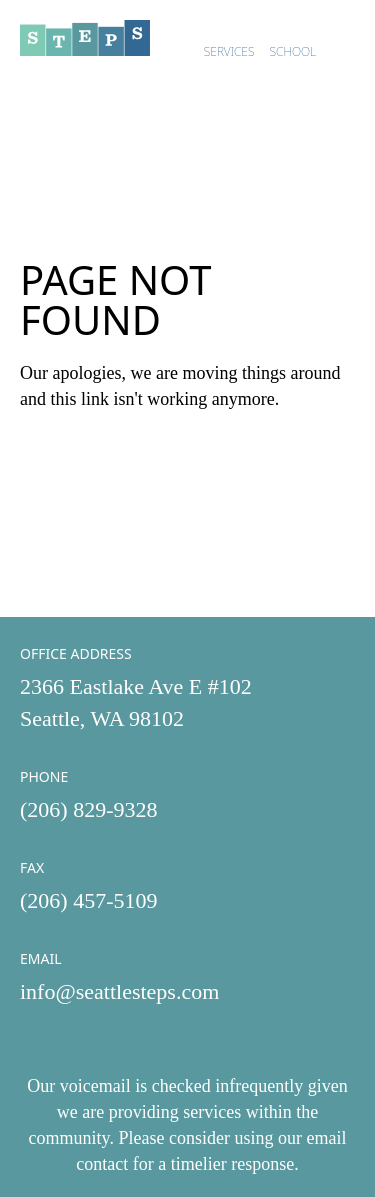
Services (229, 51)
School (293, 51)
